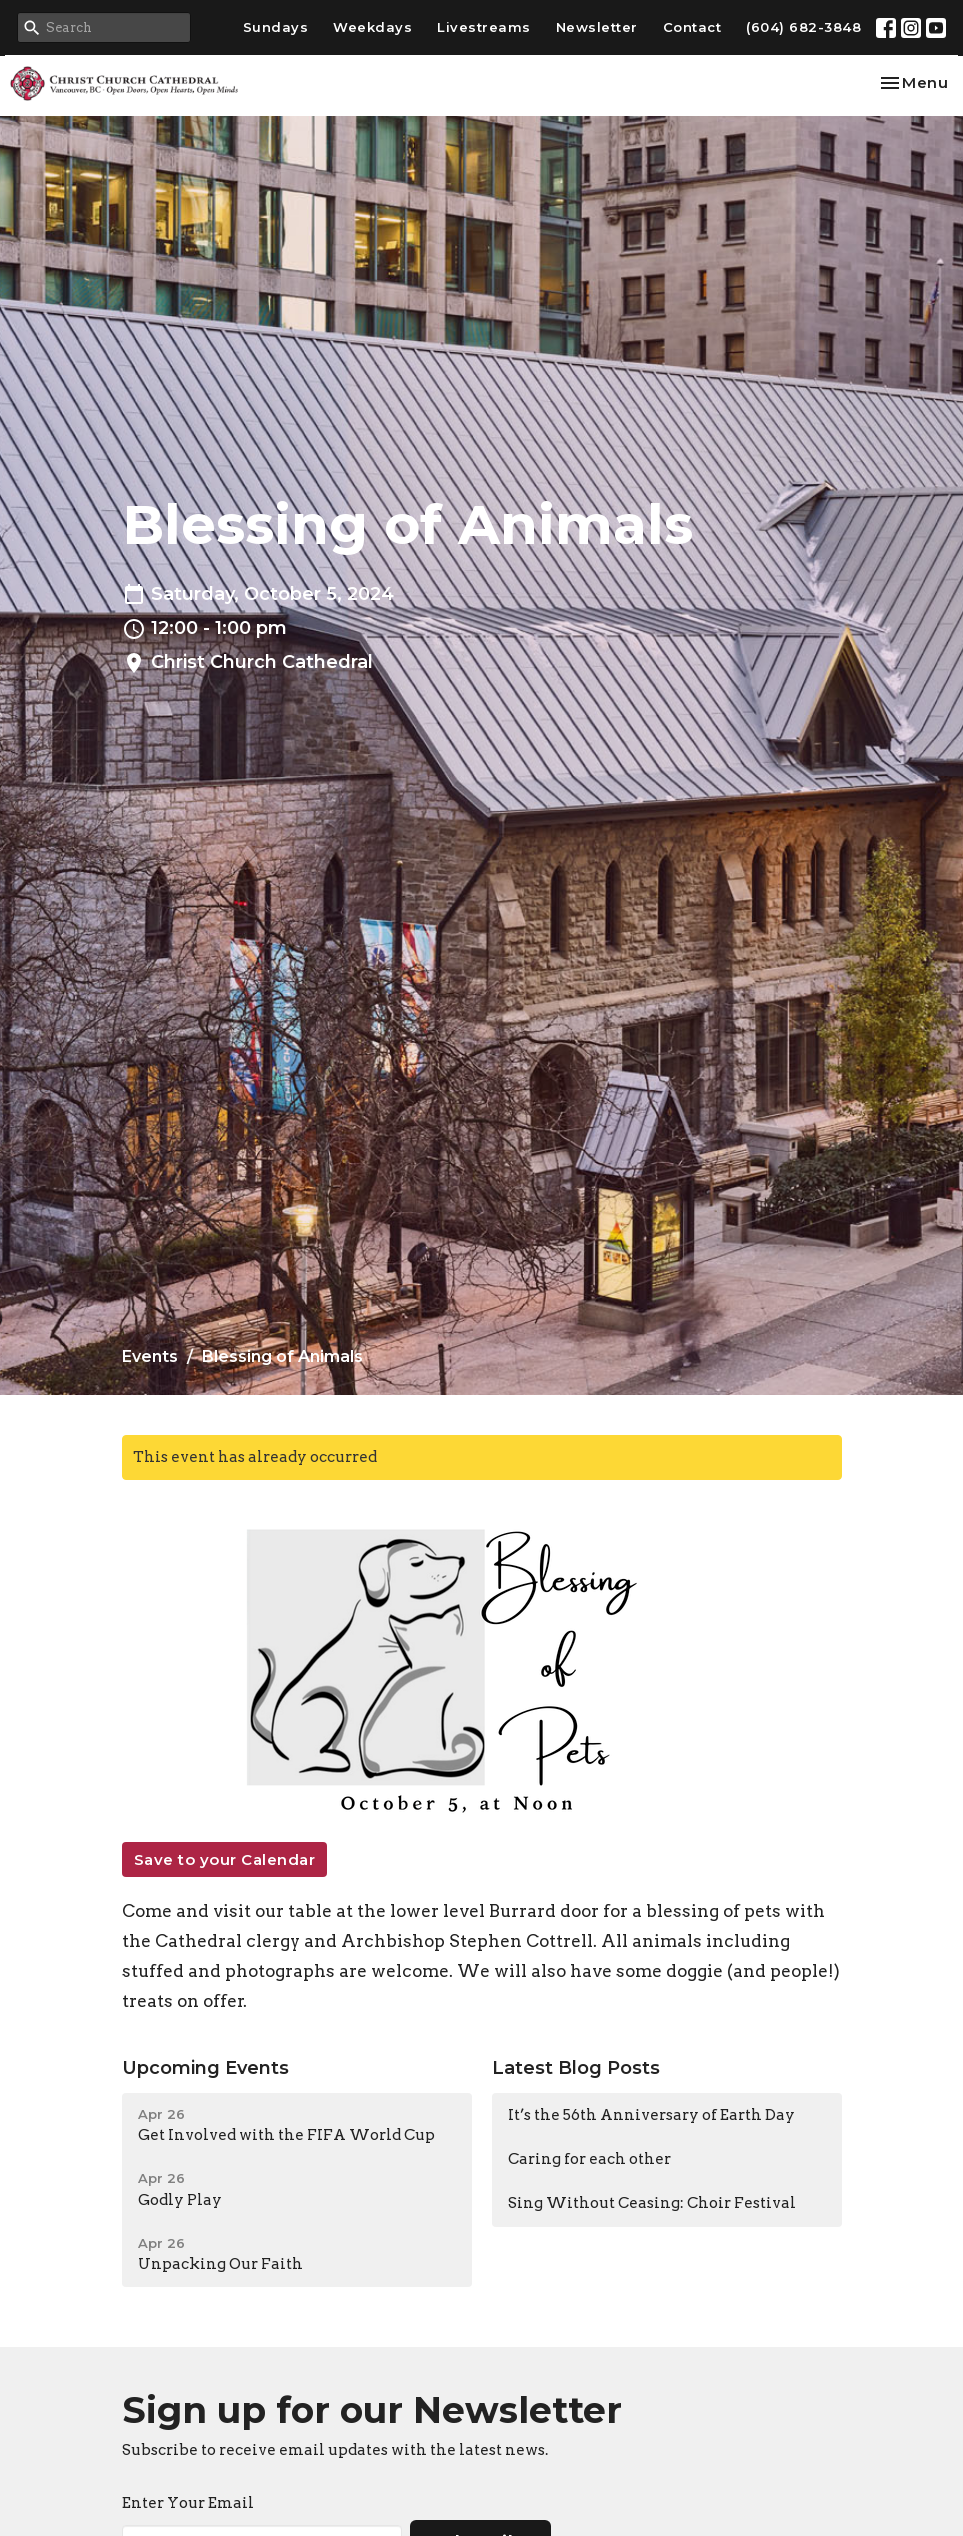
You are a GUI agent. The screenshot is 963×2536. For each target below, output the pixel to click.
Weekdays (372, 27)
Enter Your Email (188, 2503)
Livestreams (484, 27)
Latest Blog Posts (576, 2068)
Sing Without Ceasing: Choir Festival (652, 2203)
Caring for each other (589, 2159)
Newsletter (597, 27)
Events (150, 1356)
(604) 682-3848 (803, 27)
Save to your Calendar (225, 1859)
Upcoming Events (205, 2068)
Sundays (276, 27)
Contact (692, 27)
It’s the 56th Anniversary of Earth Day (651, 2115)
